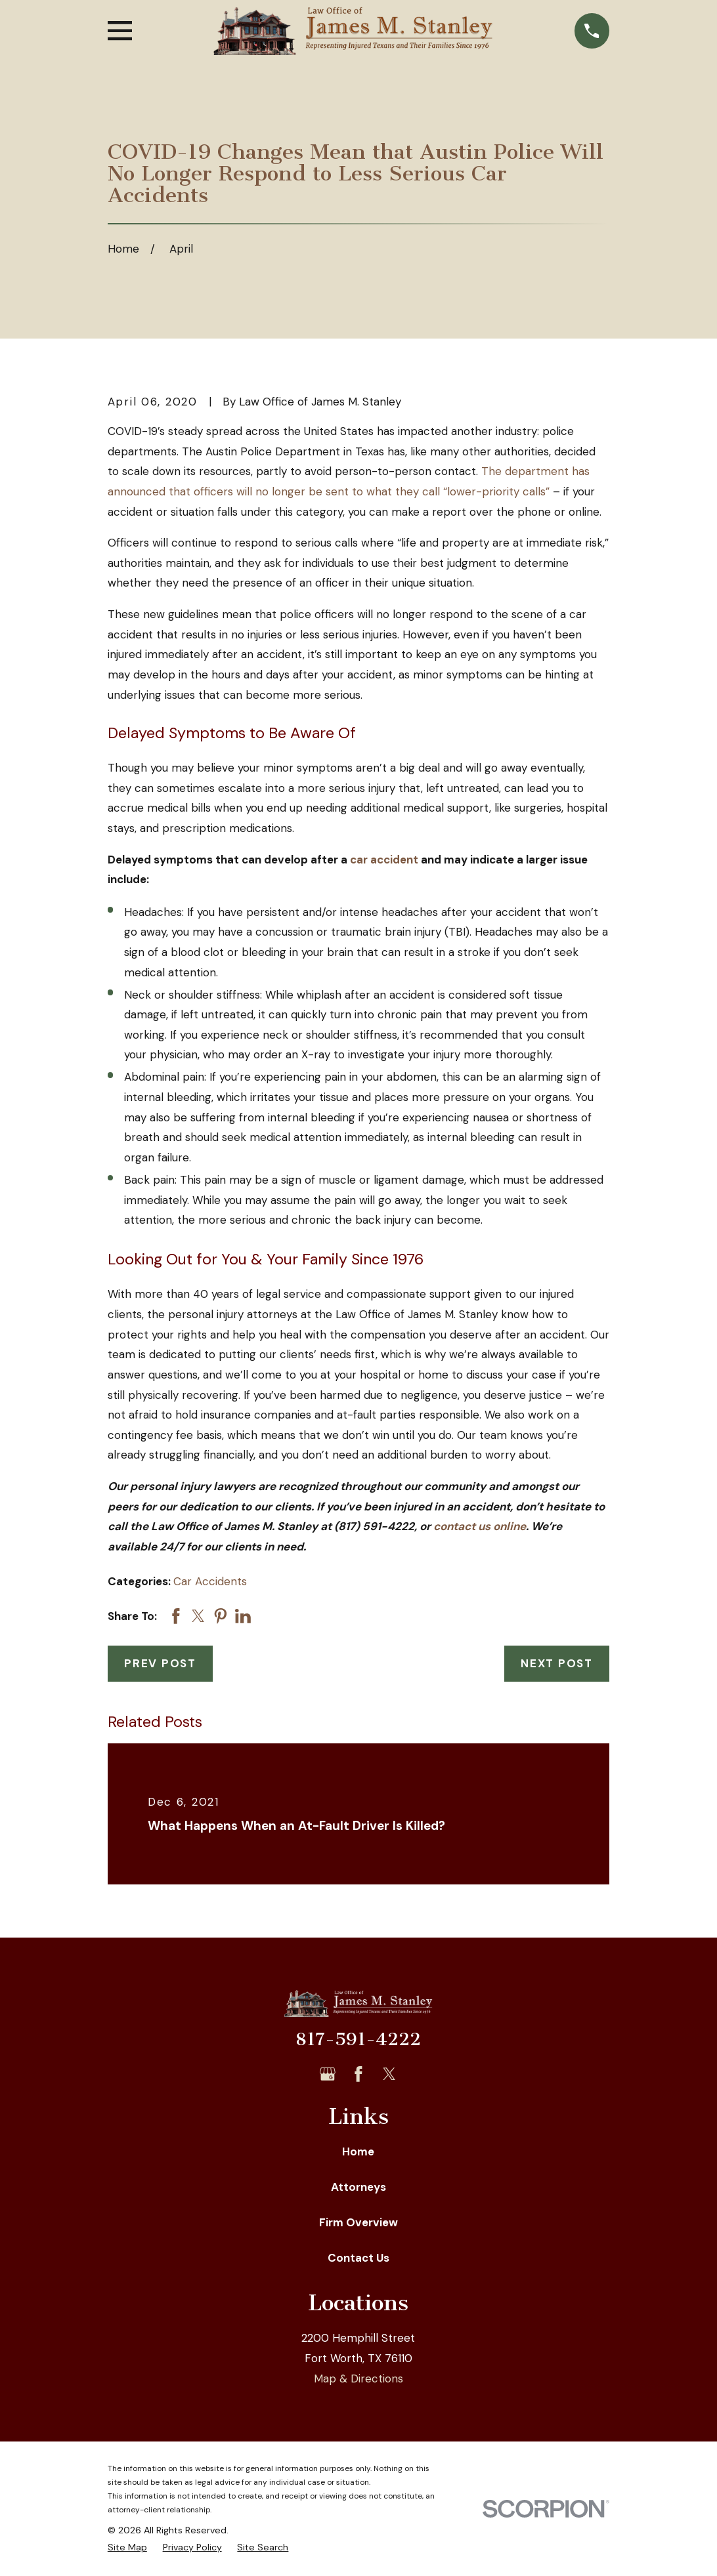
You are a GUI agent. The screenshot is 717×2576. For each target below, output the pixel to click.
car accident (384, 859)
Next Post (556, 1663)
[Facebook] (358, 2074)
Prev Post (160, 1663)
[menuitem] (127, 2547)
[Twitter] (389, 2074)
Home (358, 2151)
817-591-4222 (358, 2039)
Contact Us (358, 2258)
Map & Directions (358, 2378)
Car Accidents (210, 1581)
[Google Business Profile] (328, 2074)
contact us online (479, 1526)
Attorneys (358, 2187)
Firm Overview (358, 2222)
